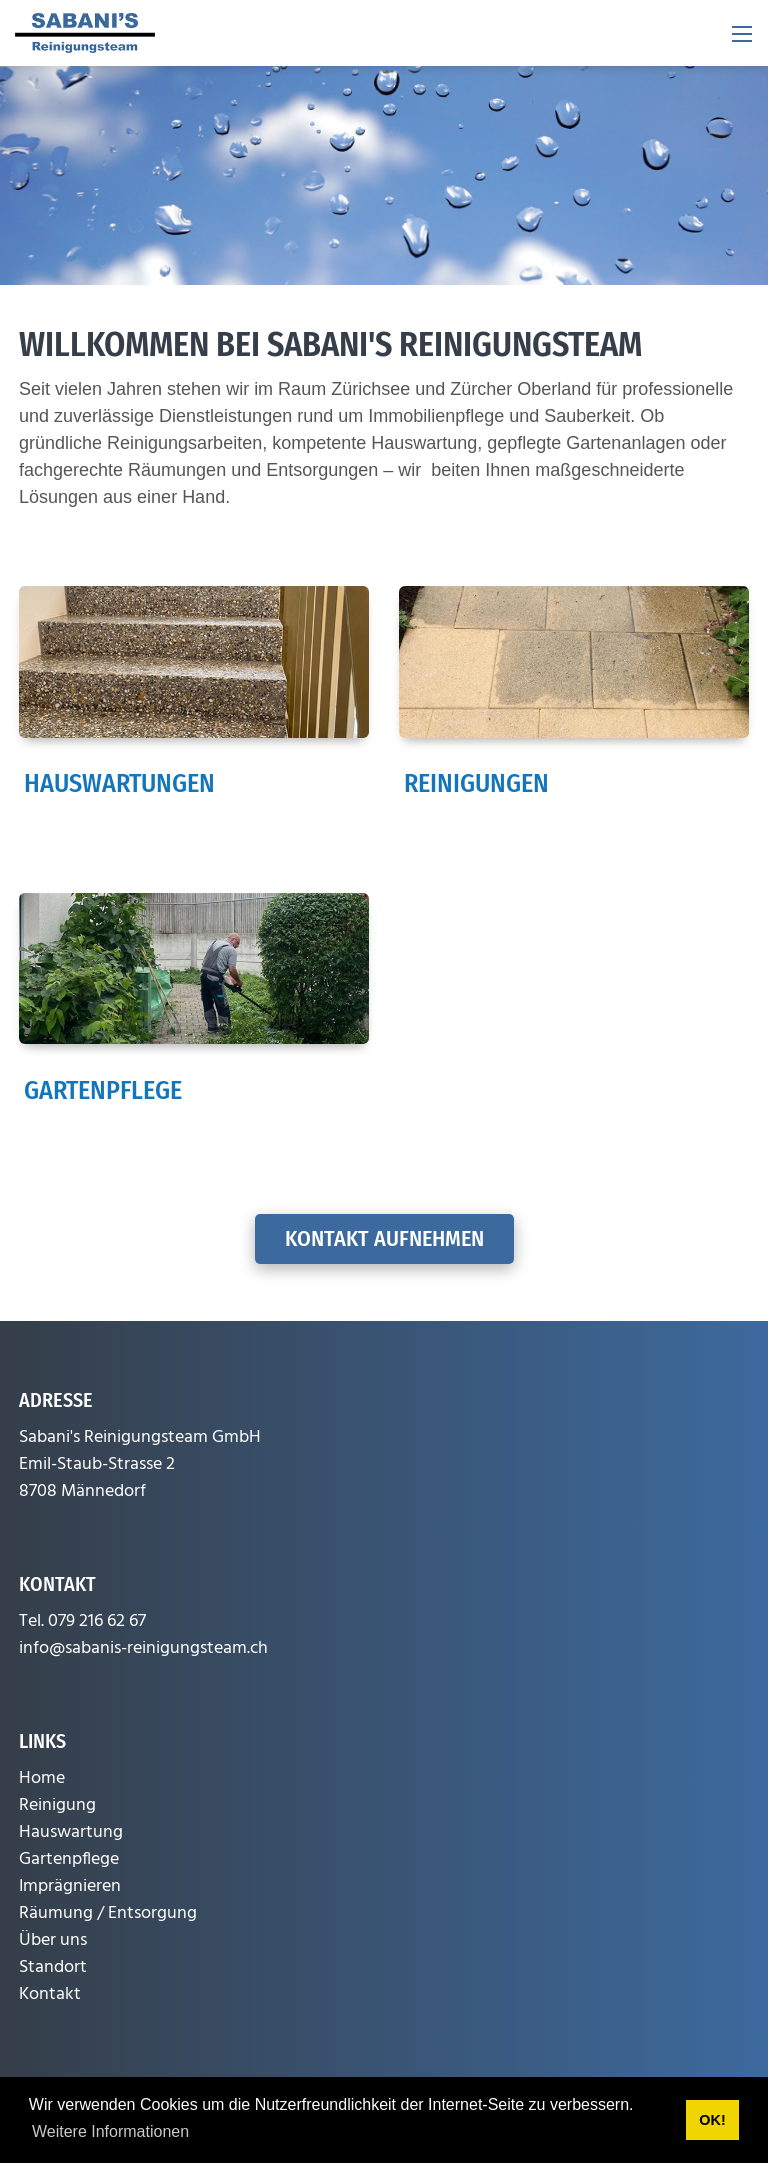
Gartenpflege (103, 1090)
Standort (53, 1967)
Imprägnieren (70, 1886)
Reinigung (57, 1805)
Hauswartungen (119, 783)
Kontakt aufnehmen (384, 1238)
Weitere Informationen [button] (110, 2131)
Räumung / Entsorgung (108, 1913)
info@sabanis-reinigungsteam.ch (143, 1648)
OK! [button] (712, 2120)
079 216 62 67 (97, 1621)
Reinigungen (476, 783)
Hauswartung (71, 1832)
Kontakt (50, 1994)
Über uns (53, 1940)
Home (42, 1778)
